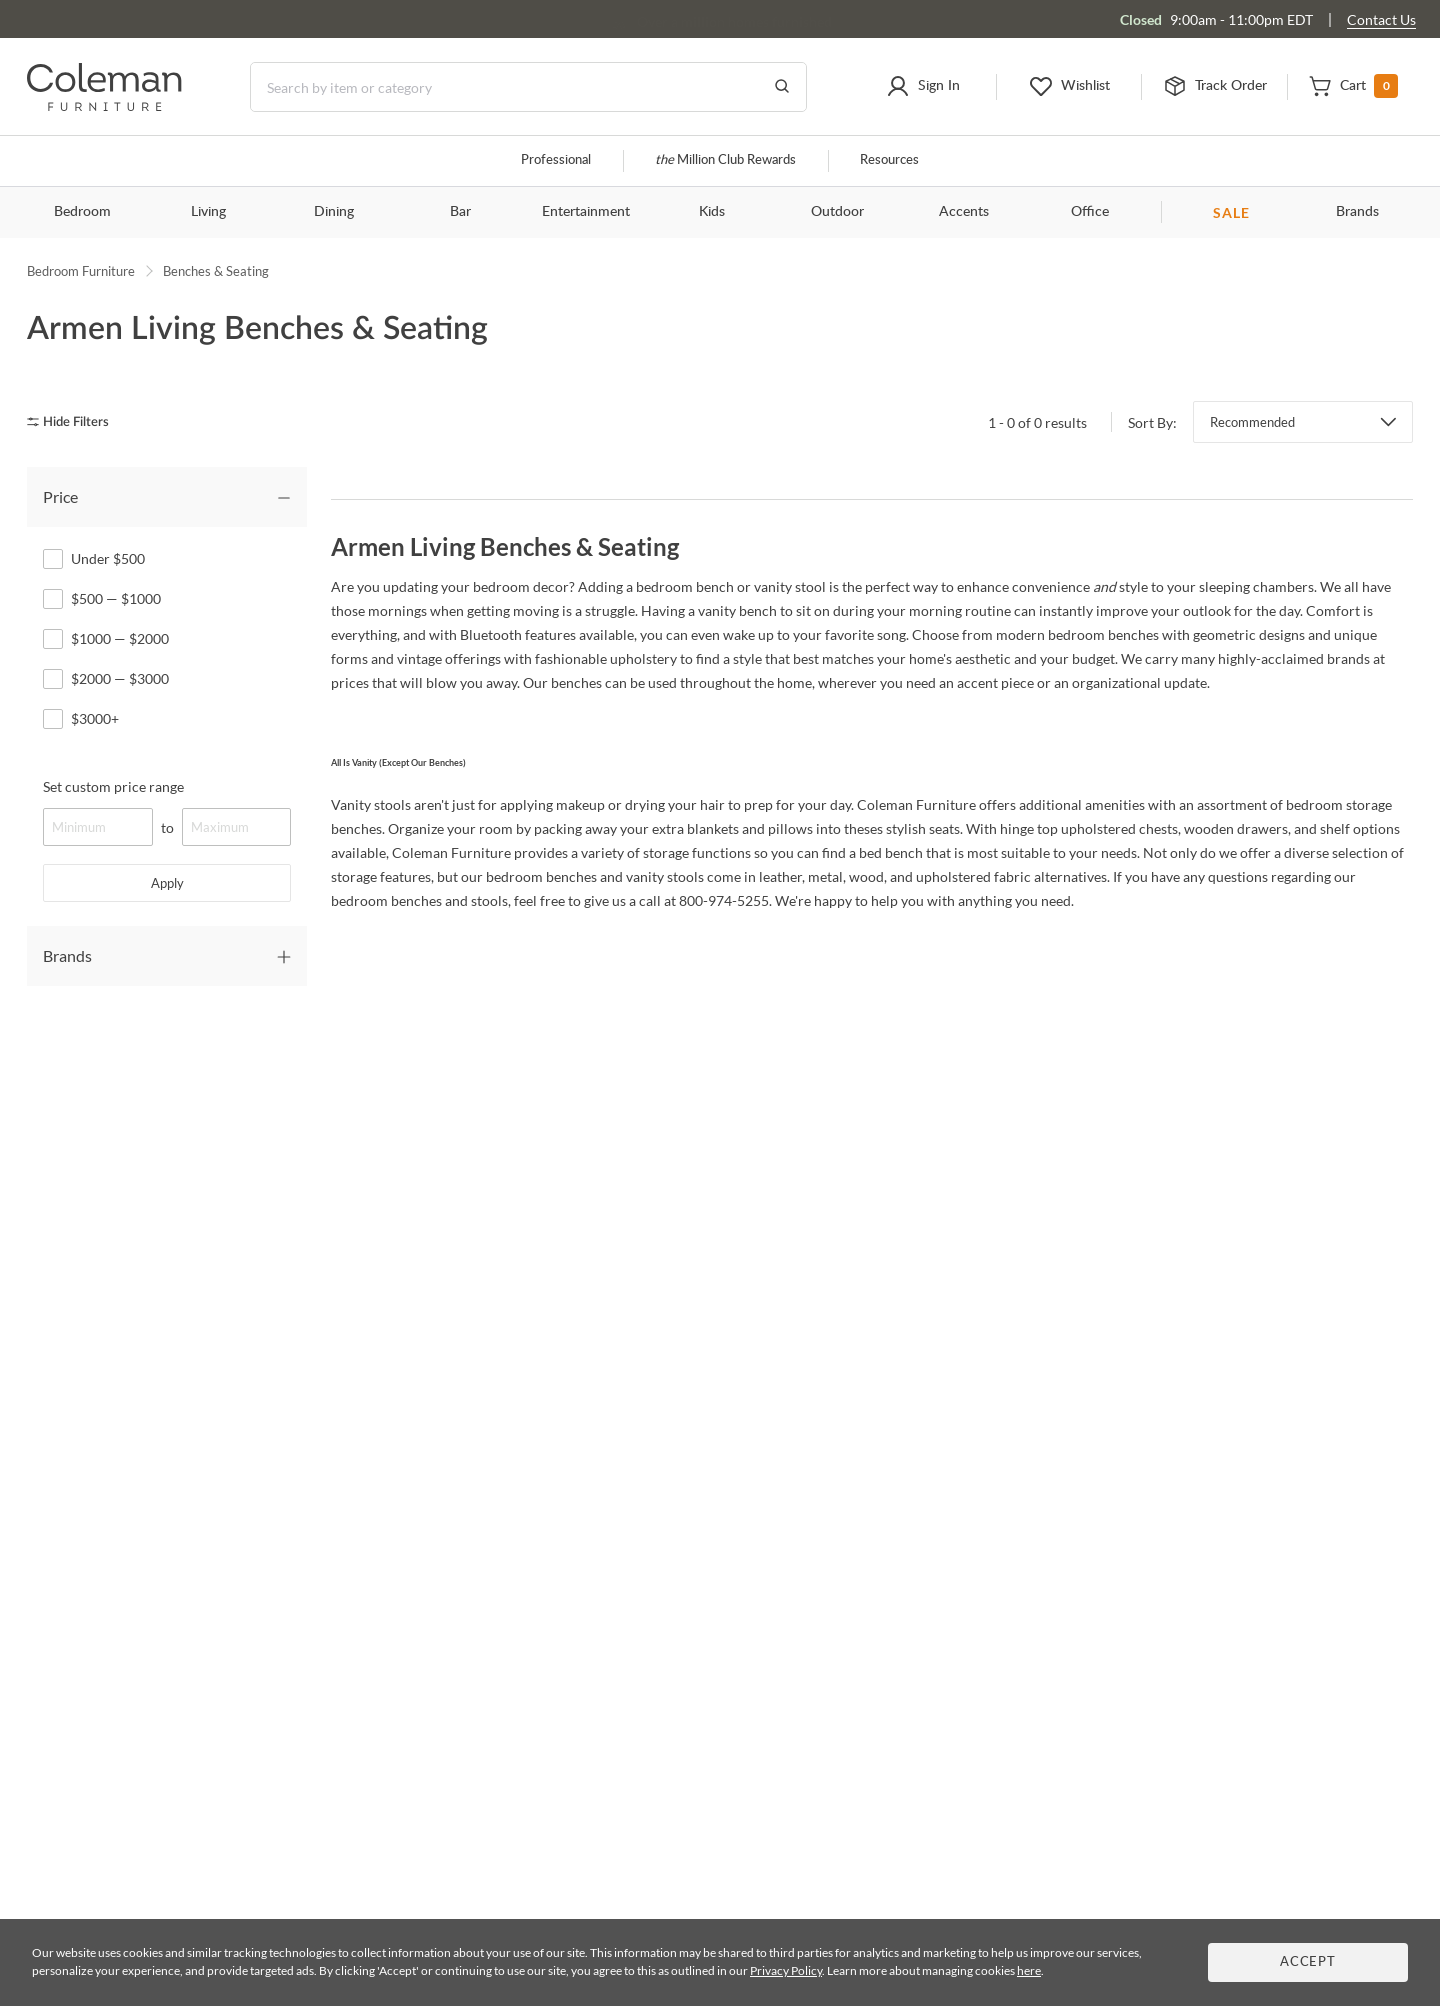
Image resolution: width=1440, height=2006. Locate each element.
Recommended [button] (1252, 422)
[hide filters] (74, 422)
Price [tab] (60, 496)
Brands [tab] (67, 955)
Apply (167, 883)
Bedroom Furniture (81, 271)
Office (1090, 212)
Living (208, 212)
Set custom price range (113, 786)
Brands (1357, 212)
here (1029, 1970)
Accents (964, 212)
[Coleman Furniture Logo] (104, 105)
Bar (460, 212)
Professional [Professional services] (556, 160)
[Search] (528, 87)
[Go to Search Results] (782, 87)
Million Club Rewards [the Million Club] (725, 160)
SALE (1231, 212)
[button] (923, 87)
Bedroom (82, 212)
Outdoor (837, 212)
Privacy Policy (786, 1970)
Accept (1308, 1962)
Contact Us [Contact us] (1381, 19)
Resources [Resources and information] (889, 160)
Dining (334, 212)
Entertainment (586, 212)
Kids (712, 212)
